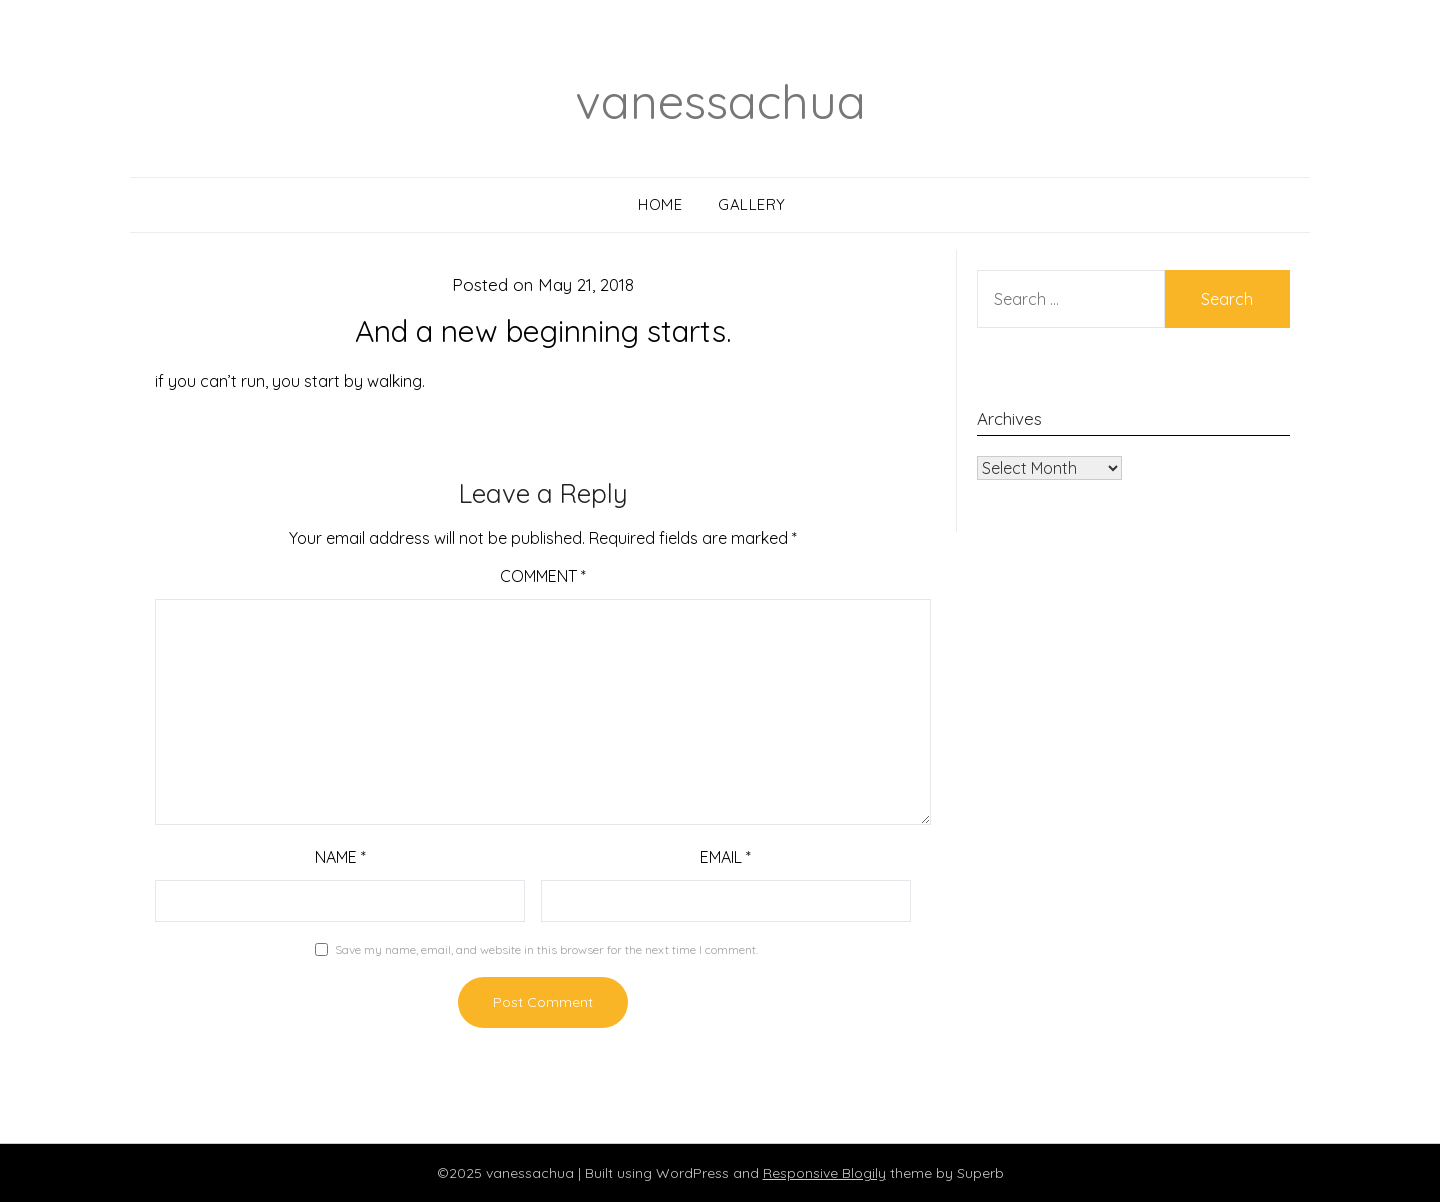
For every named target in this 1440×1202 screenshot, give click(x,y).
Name (340, 857)
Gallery (752, 204)
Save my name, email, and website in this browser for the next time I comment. (546, 949)
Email (725, 857)
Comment (543, 576)
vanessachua (720, 101)
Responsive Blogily (824, 1173)
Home (660, 204)
